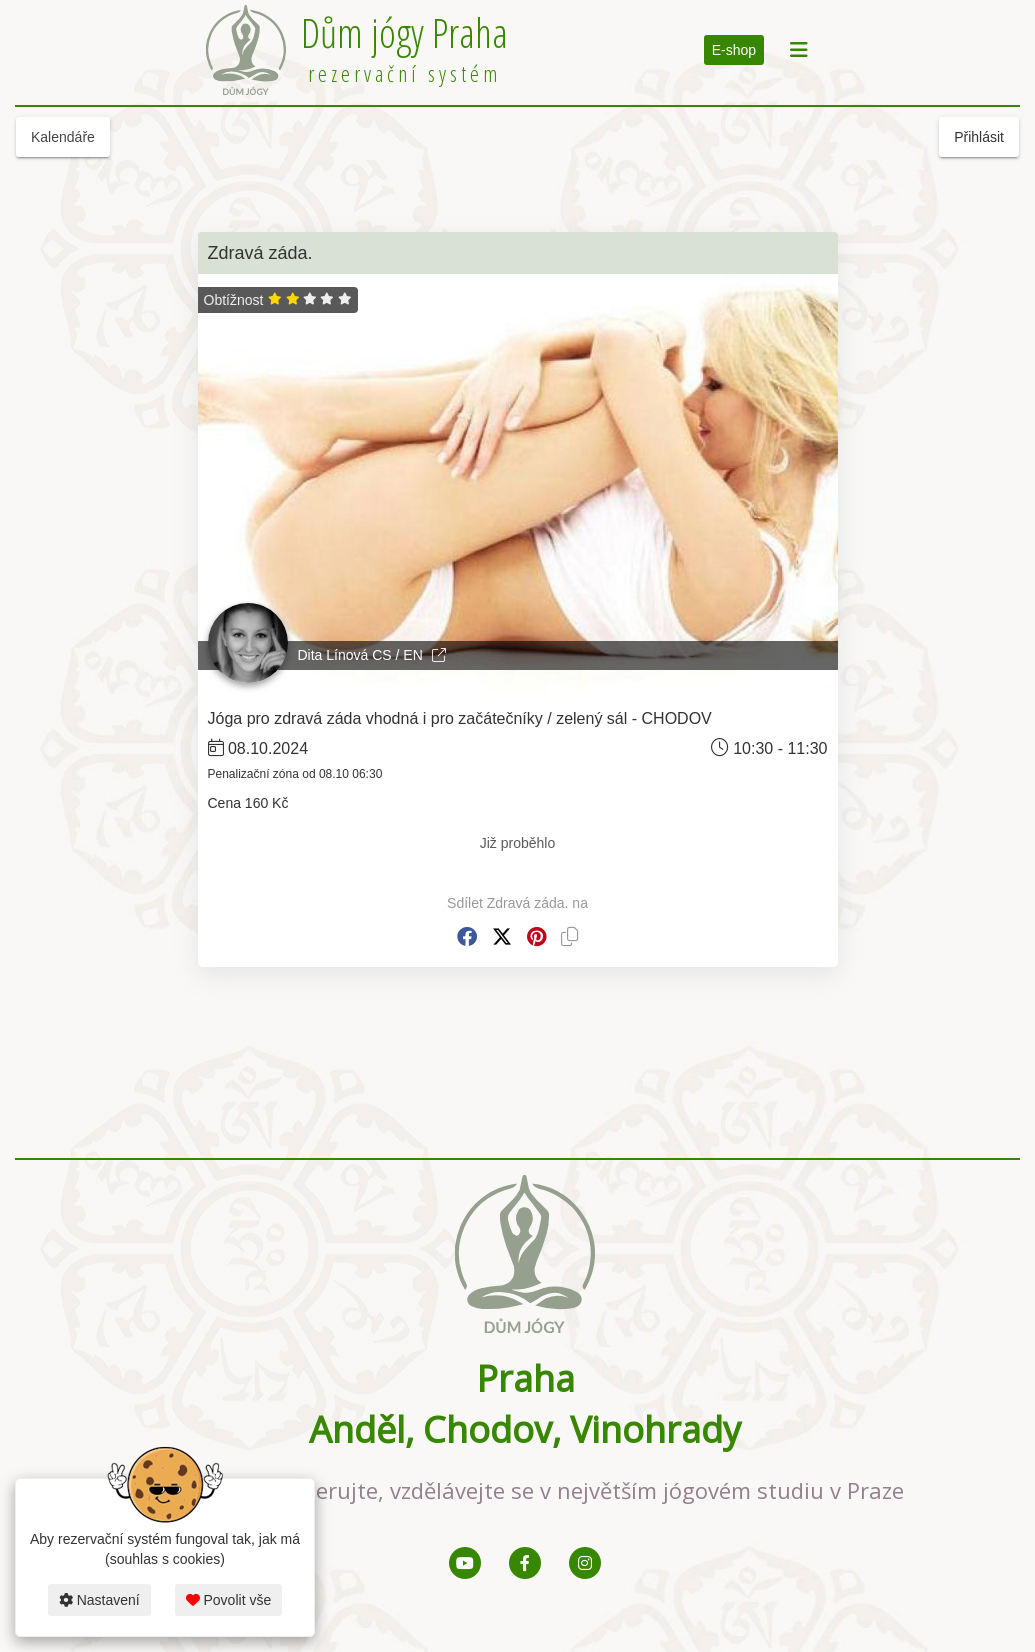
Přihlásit (979, 137)
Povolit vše (229, 1600)
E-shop (734, 50)
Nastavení (99, 1600)
